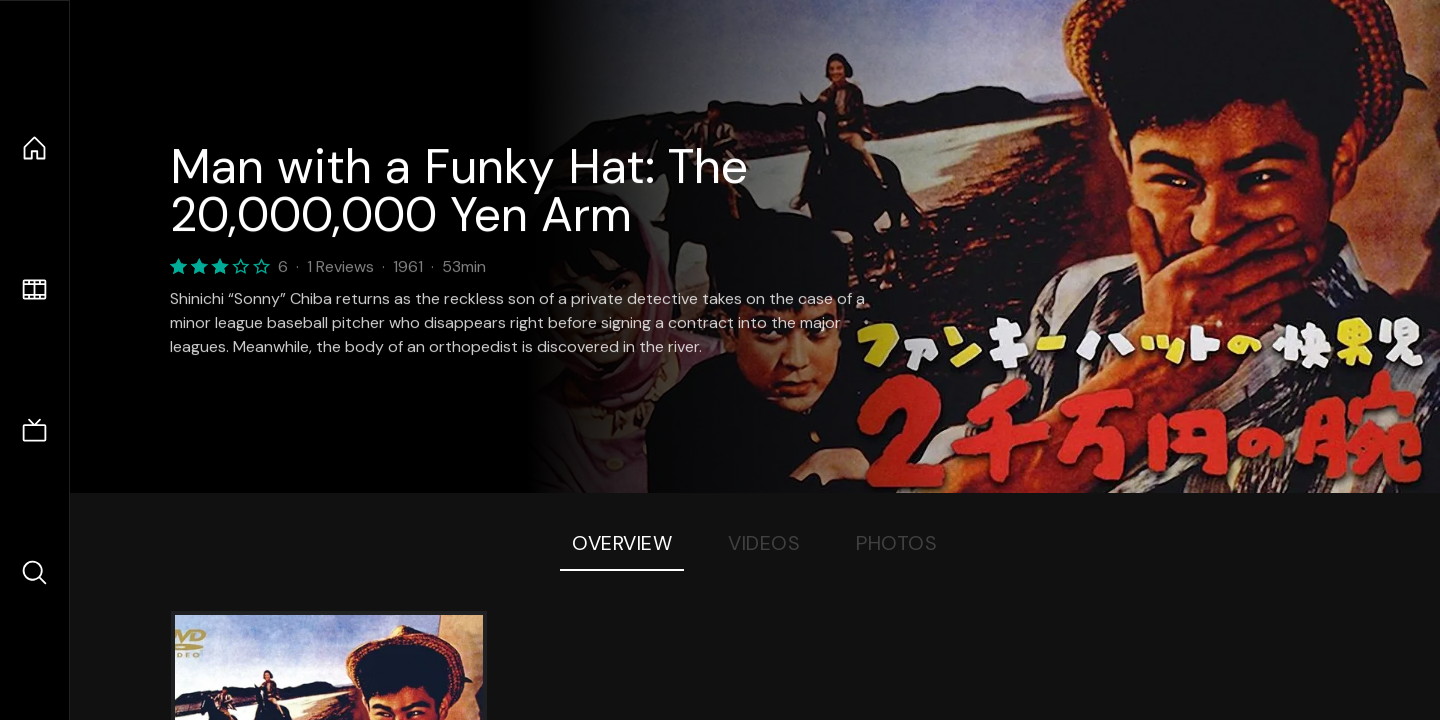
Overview (622, 543)
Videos (764, 543)
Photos (896, 543)
